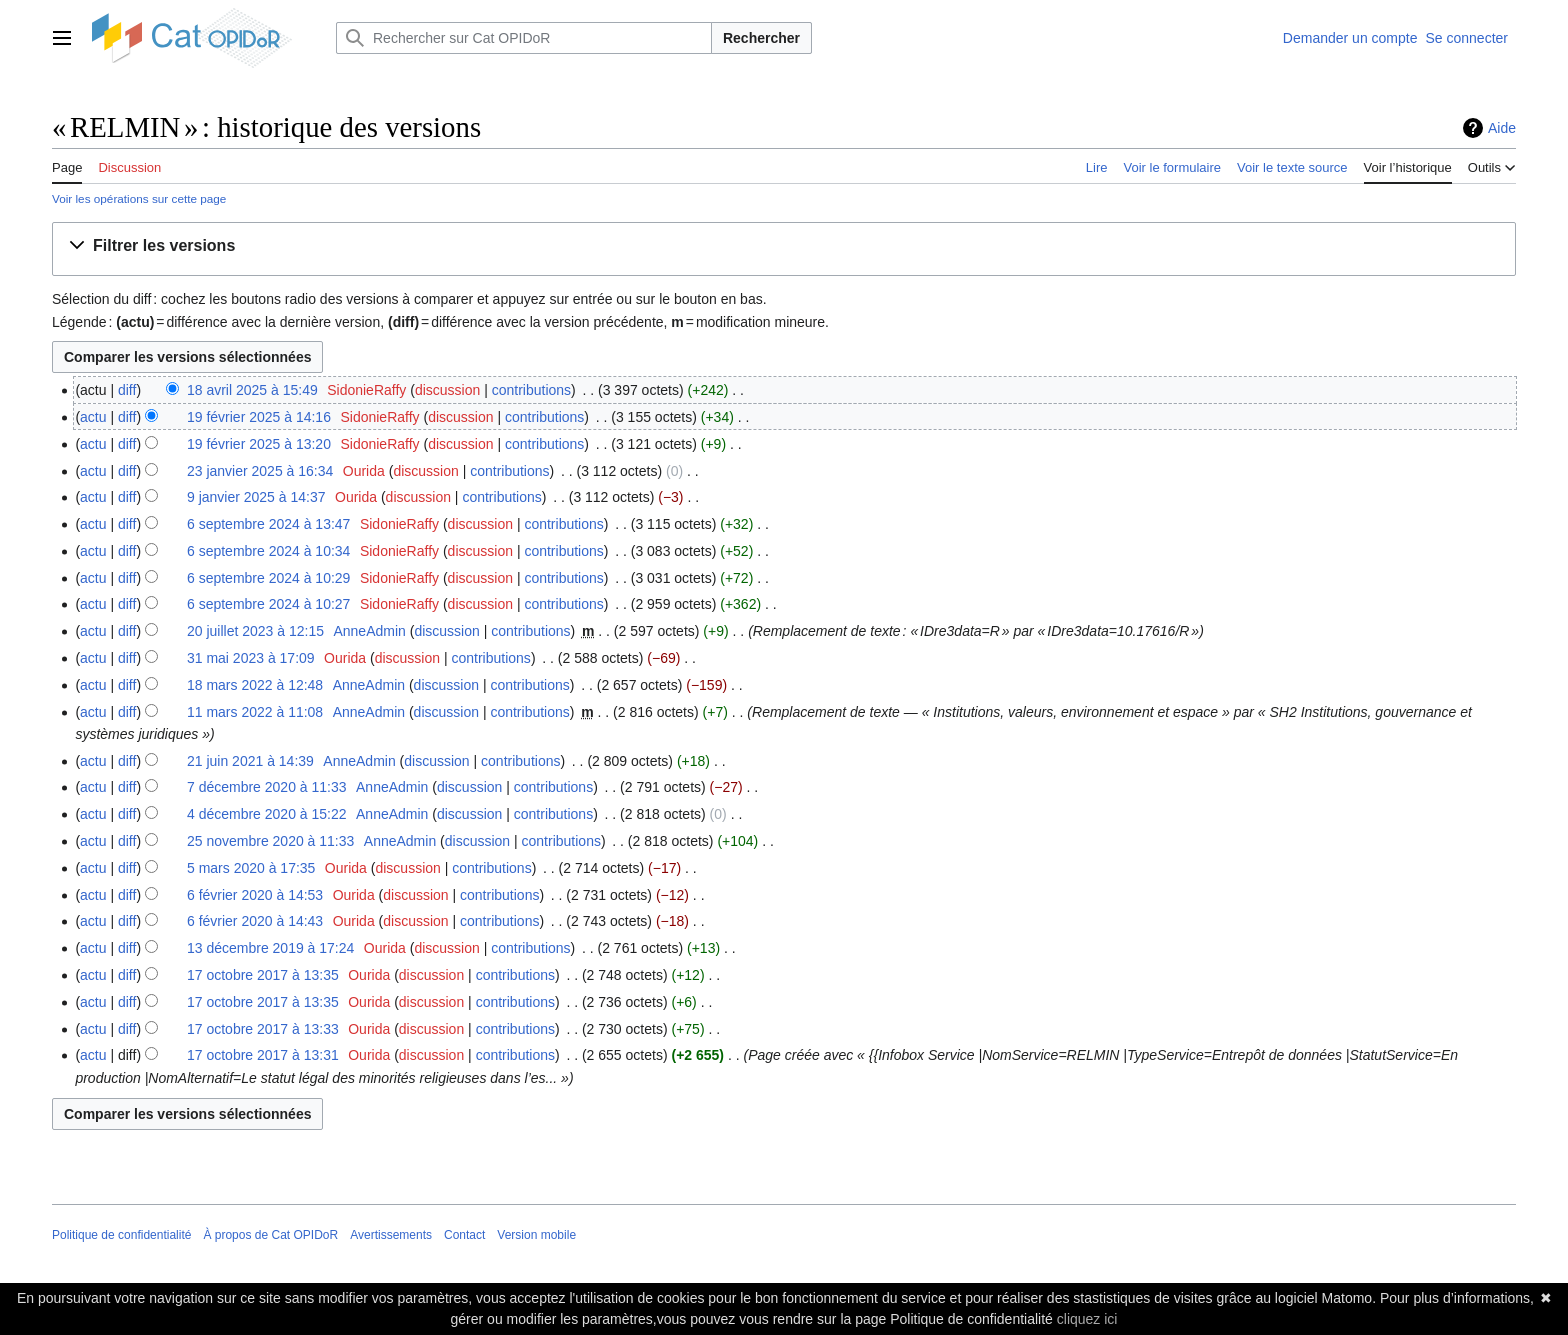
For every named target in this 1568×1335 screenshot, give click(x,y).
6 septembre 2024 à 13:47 (268, 524)
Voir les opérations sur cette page (139, 198)
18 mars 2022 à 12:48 (255, 685)
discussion (447, 390)
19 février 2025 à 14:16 (259, 417)
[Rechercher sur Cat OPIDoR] (524, 38)
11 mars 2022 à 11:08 (255, 712)
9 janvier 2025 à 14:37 (256, 497)
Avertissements (391, 1235)
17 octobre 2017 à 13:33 (263, 1029)
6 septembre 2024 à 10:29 (268, 578)
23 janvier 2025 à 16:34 (260, 471)
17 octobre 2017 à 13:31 (263, 1055)
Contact (464, 1235)
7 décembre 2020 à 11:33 (267, 787)
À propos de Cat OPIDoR (270, 1235)
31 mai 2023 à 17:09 (251, 658)
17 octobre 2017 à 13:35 (263, 975)
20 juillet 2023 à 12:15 (255, 631)
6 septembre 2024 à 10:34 (268, 551)
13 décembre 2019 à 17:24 (270, 948)
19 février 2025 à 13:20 (259, 444)
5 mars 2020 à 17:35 (251, 868)
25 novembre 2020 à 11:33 (270, 841)
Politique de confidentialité (121, 1235)
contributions (531, 390)
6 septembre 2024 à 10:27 (268, 604)
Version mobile (536, 1235)
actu (93, 417)
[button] (156, 246)
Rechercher (761, 38)
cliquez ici (1087, 1319)
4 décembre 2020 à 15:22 (267, 814)
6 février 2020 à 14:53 (255, 895)
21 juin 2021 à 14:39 (250, 761)
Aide (1502, 128)
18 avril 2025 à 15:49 (252, 390)
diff (127, 390)
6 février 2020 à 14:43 (255, 921)
